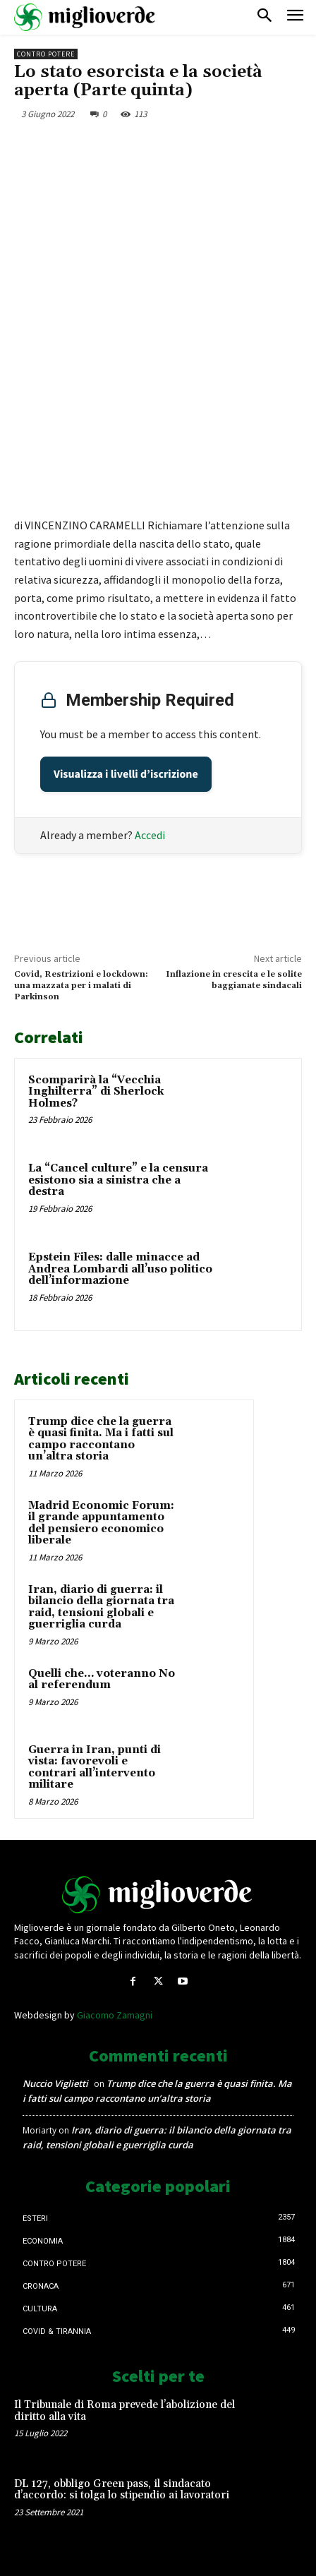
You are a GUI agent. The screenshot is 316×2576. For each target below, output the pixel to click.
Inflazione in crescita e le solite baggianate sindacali (234, 980)
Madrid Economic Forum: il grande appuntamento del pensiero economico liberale (101, 1523)
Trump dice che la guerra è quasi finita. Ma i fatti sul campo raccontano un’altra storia (101, 1439)
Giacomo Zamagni (114, 2015)
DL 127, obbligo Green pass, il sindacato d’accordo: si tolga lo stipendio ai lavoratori (121, 2490)
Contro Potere (46, 54)
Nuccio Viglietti (55, 2083)
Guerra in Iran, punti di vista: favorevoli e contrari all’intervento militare (94, 1767)
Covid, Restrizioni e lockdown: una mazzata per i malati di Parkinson (81, 986)
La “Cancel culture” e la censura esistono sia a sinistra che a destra (118, 1180)
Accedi (150, 835)
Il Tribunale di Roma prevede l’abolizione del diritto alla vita (124, 2411)
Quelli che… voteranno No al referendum (101, 1679)
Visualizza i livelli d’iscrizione (126, 774)
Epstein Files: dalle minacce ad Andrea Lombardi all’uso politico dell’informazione (120, 1269)
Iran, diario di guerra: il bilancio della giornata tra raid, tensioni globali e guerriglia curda (101, 1607)
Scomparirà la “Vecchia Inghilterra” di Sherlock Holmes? (96, 1091)
